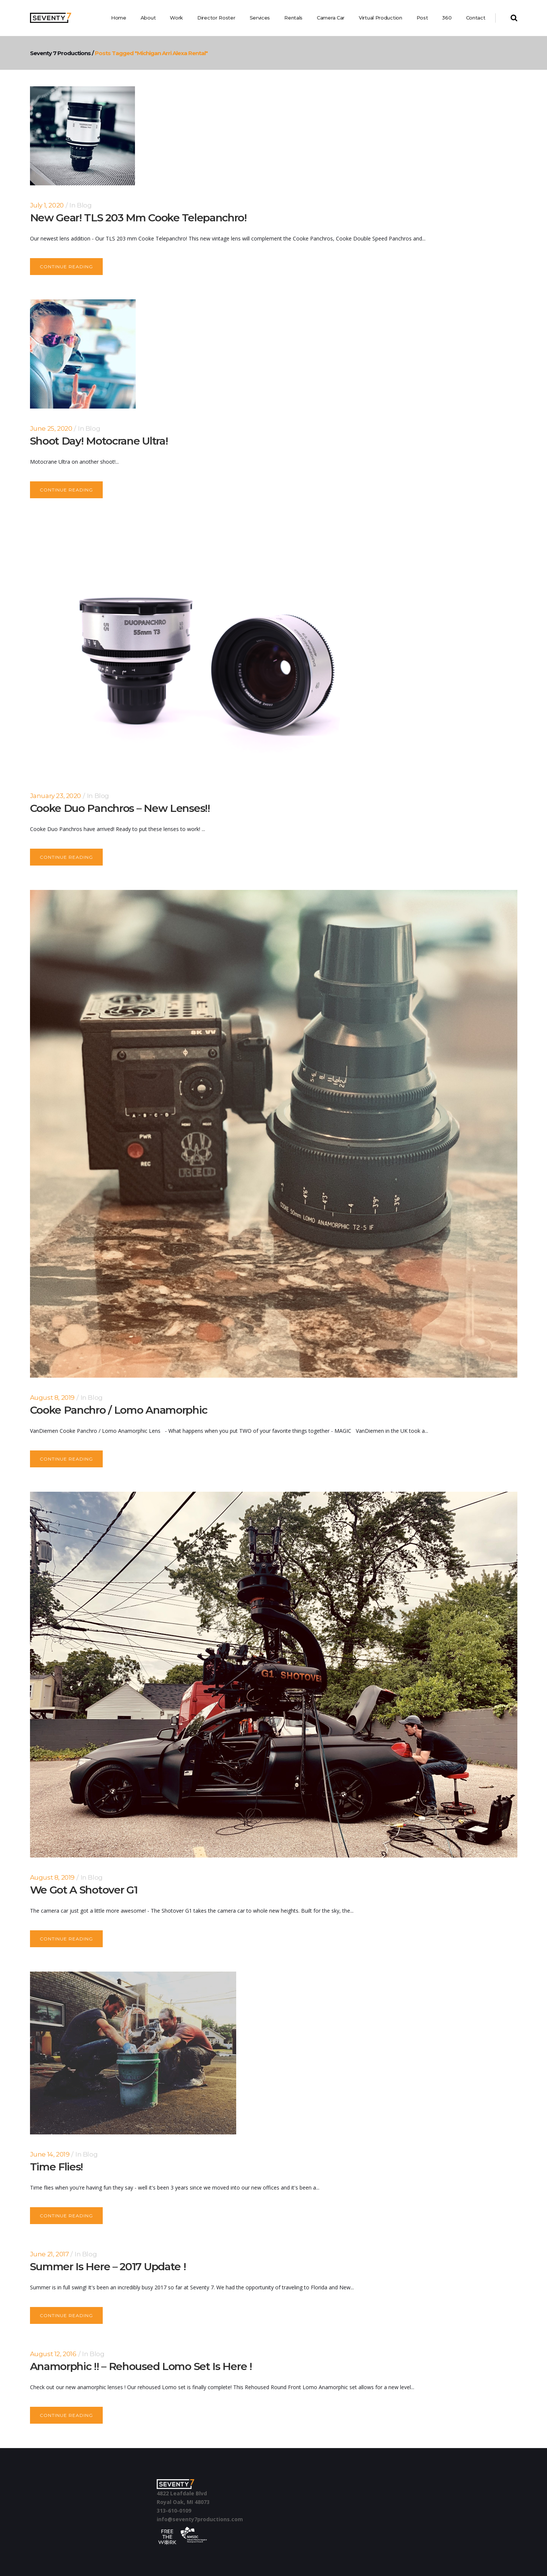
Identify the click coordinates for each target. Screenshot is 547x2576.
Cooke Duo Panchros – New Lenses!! (120, 808)
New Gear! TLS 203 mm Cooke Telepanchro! (138, 217)
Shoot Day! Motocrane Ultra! (99, 440)
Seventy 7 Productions (52, 53)
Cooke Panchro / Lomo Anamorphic (118, 1410)
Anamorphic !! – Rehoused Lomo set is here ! (141, 2366)
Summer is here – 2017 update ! (108, 2266)
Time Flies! (56, 2166)
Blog (84, 205)
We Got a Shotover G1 (84, 1889)
